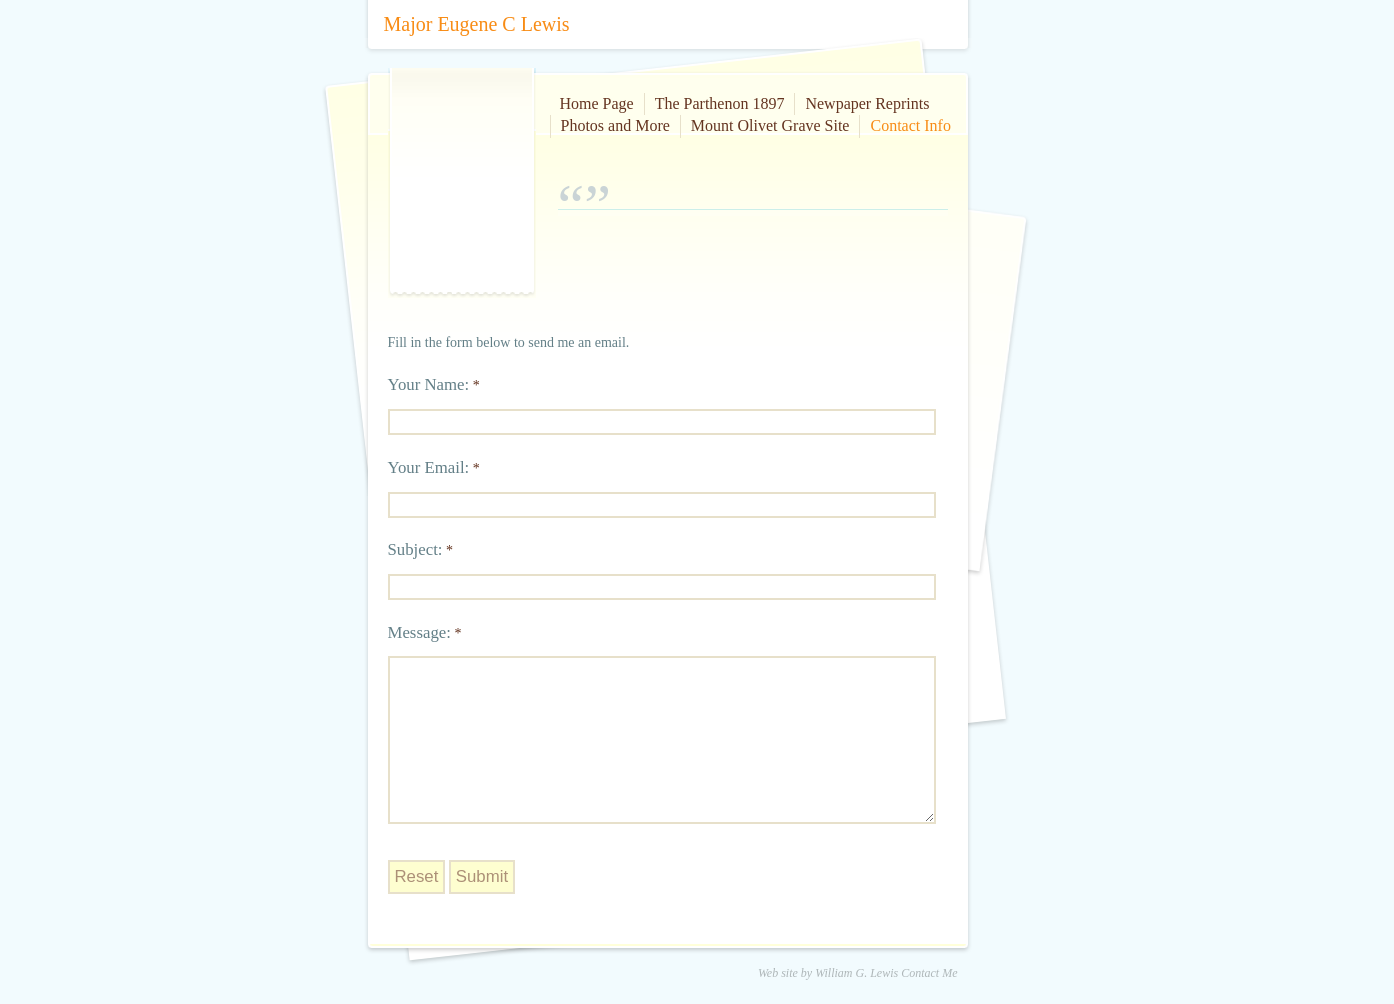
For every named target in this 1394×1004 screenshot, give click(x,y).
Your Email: (429, 467)
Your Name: (429, 384)
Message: (419, 632)
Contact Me (929, 973)
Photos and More (615, 125)
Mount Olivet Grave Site (770, 125)
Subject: (415, 549)
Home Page (597, 103)
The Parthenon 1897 (720, 103)
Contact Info (910, 125)
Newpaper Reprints (867, 103)
